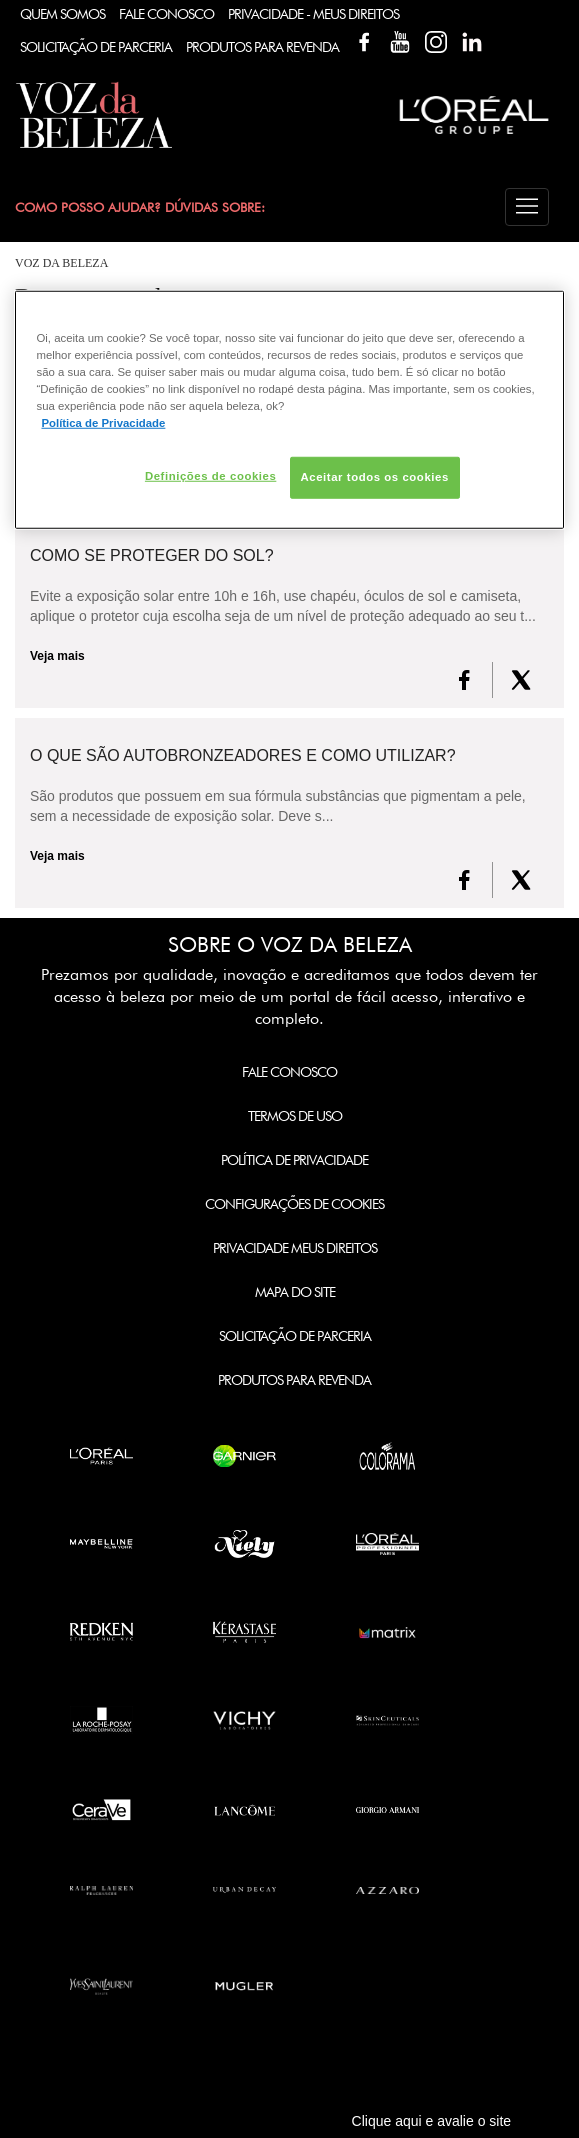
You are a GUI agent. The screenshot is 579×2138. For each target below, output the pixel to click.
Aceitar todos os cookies (375, 477)
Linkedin (472, 42)
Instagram (436, 42)
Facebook (364, 42)
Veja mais (57, 656)
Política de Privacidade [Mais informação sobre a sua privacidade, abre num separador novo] (103, 423)
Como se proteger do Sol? (152, 556)
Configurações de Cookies (294, 1204)
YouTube (400, 42)
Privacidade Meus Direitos (295, 1248)
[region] (289, 409)
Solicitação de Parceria (96, 47)
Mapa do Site (295, 1292)
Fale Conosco (166, 14)
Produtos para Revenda (294, 1380)
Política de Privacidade (294, 1160)
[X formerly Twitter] (521, 680)
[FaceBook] (464, 680)
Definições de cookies (210, 476)
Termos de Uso (295, 1116)
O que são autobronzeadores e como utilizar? (243, 756)
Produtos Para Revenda (262, 47)
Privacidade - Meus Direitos (313, 14)
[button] (527, 207)
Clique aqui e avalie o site (432, 2121)
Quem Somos (62, 14)
